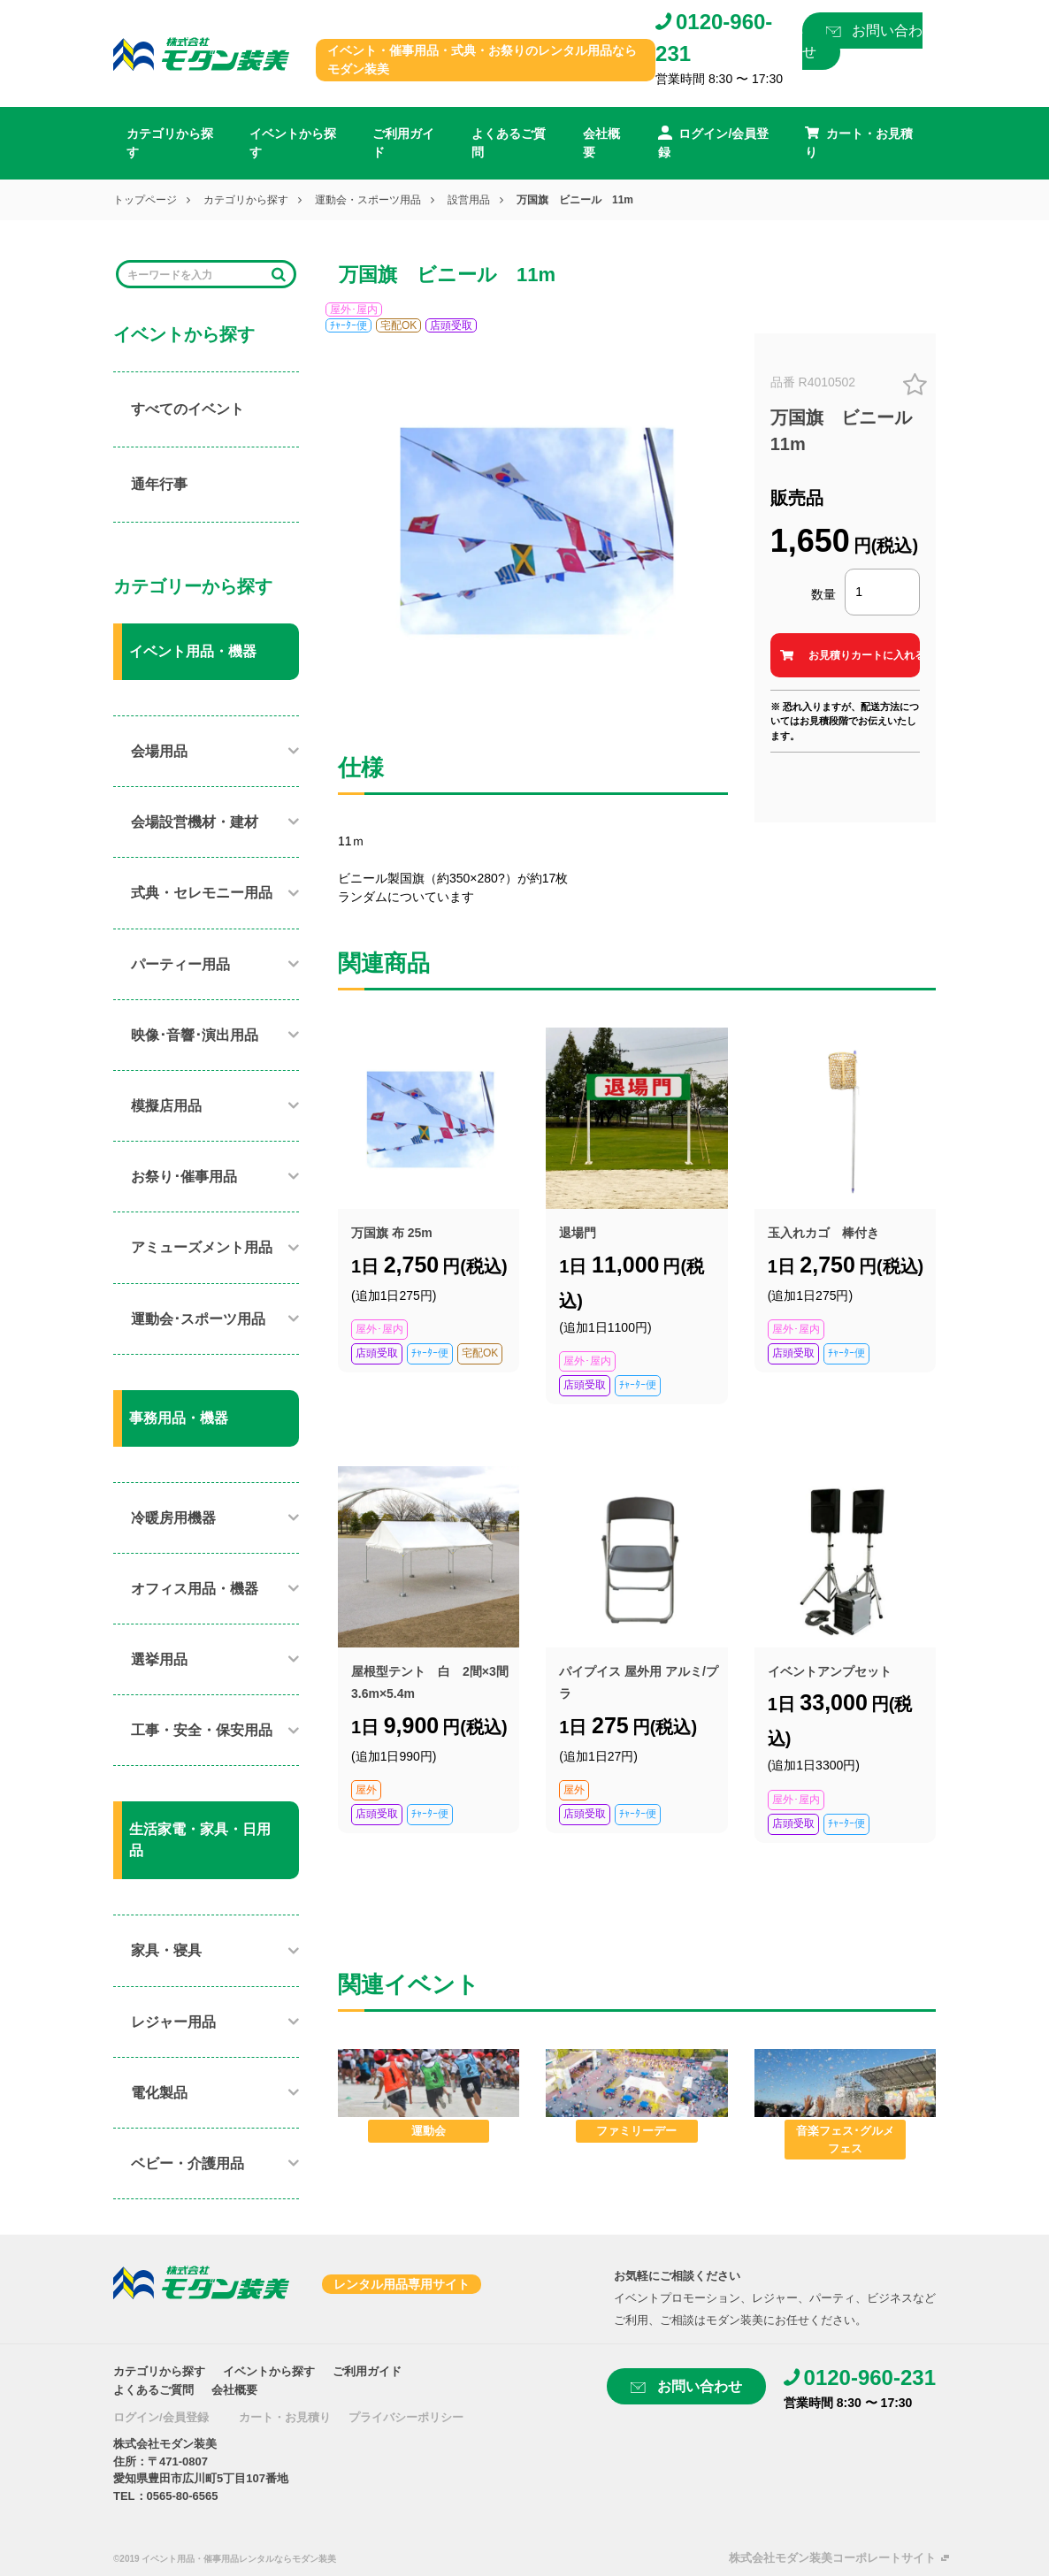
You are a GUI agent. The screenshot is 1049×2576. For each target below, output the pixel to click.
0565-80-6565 (182, 2496)
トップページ (145, 200)
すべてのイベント (187, 409)
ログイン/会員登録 (161, 2417)
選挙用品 (159, 1659)
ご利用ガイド (403, 142)
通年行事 (159, 484)
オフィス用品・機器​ (194, 1588)
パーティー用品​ (180, 964)
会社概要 (601, 142)
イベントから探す (292, 142)
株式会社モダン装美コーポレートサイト (832, 2558)
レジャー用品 (173, 2021)
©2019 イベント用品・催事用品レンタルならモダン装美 (224, 2559)
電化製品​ (159, 2092)
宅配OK (398, 325)
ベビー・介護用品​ (187, 2163)
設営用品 (469, 200)
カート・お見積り (285, 2417)
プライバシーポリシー (405, 2417)
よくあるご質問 (508, 142)
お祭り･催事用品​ (184, 1176)
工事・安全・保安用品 (201, 1730)
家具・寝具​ (166, 1950)
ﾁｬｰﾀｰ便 (348, 325)
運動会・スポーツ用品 (368, 200)
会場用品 (159, 751)
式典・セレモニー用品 (201, 892)
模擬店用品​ (166, 1105)
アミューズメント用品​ (201, 1247)
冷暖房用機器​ (173, 1517)
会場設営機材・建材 (194, 821)
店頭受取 (451, 325)
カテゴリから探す (169, 142)
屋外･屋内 (354, 309)
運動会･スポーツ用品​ (198, 1318)
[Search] (194, 274)
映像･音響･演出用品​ (194, 1035)
